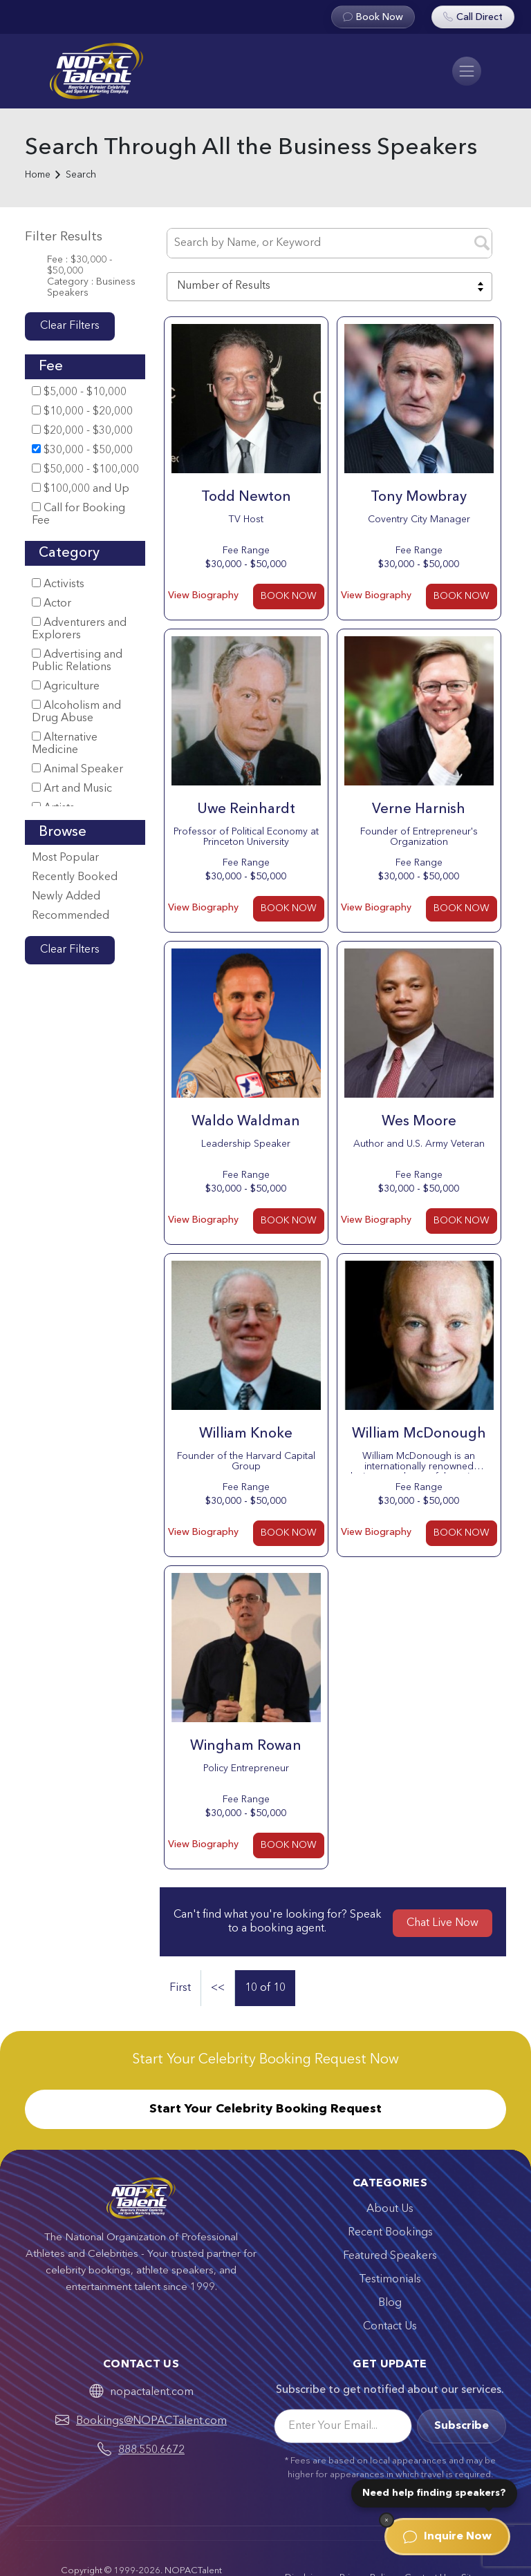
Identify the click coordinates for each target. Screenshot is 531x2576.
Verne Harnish (418, 810)
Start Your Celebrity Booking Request (265, 2109)
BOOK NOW (289, 596)
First (180, 1988)
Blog (390, 2303)
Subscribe (461, 2426)
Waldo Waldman (246, 1122)
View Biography (203, 595)
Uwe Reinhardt (246, 810)
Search (81, 175)
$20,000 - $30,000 (82, 431)
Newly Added (66, 896)
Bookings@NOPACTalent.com (151, 2421)
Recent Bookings (390, 2232)
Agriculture (66, 686)
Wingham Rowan (245, 1746)
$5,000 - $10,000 (79, 392)
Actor (51, 603)
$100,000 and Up (80, 489)
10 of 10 (265, 1988)
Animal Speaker (77, 769)
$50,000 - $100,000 (85, 469)
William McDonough (419, 1434)
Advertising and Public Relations (77, 661)
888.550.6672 (151, 2450)
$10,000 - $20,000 (82, 411)
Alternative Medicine (64, 744)
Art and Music (72, 788)
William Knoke (245, 1434)
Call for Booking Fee (78, 514)
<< (218, 1988)
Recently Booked (75, 877)
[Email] (343, 2426)
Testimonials (390, 2279)
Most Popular (65, 858)
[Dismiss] (386, 2520)
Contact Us (390, 2326)
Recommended (70, 916)
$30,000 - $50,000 (82, 450)
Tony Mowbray (419, 497)
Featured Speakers (390, 2256)
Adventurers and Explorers (79, 629)
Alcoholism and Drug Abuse (76, 712)
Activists (58, 584)
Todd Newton (246, 497)
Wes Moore (419, 1122)
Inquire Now (447, 2537)
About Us (389, 2209)
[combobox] (329, 286)
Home (37, 175)
